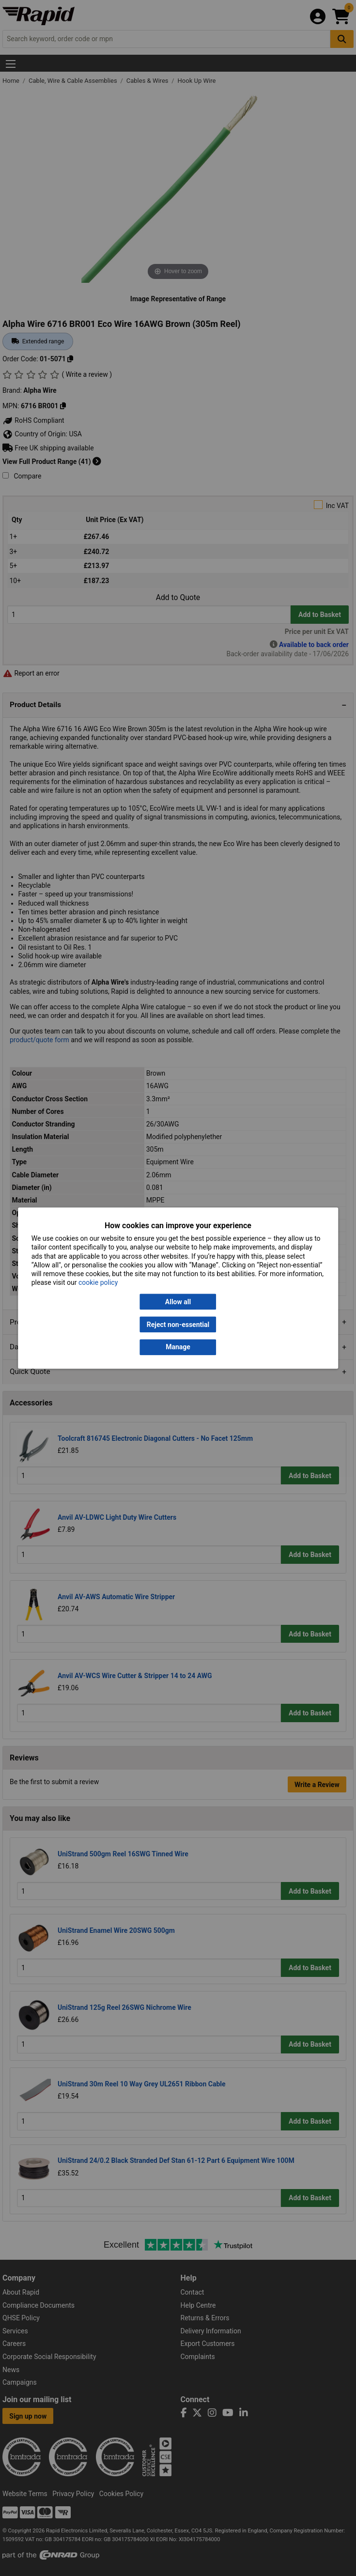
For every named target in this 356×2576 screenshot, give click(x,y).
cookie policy (98, 1283)
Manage (178, 1347)
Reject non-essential (178, 1324)
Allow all (178, 1302)
